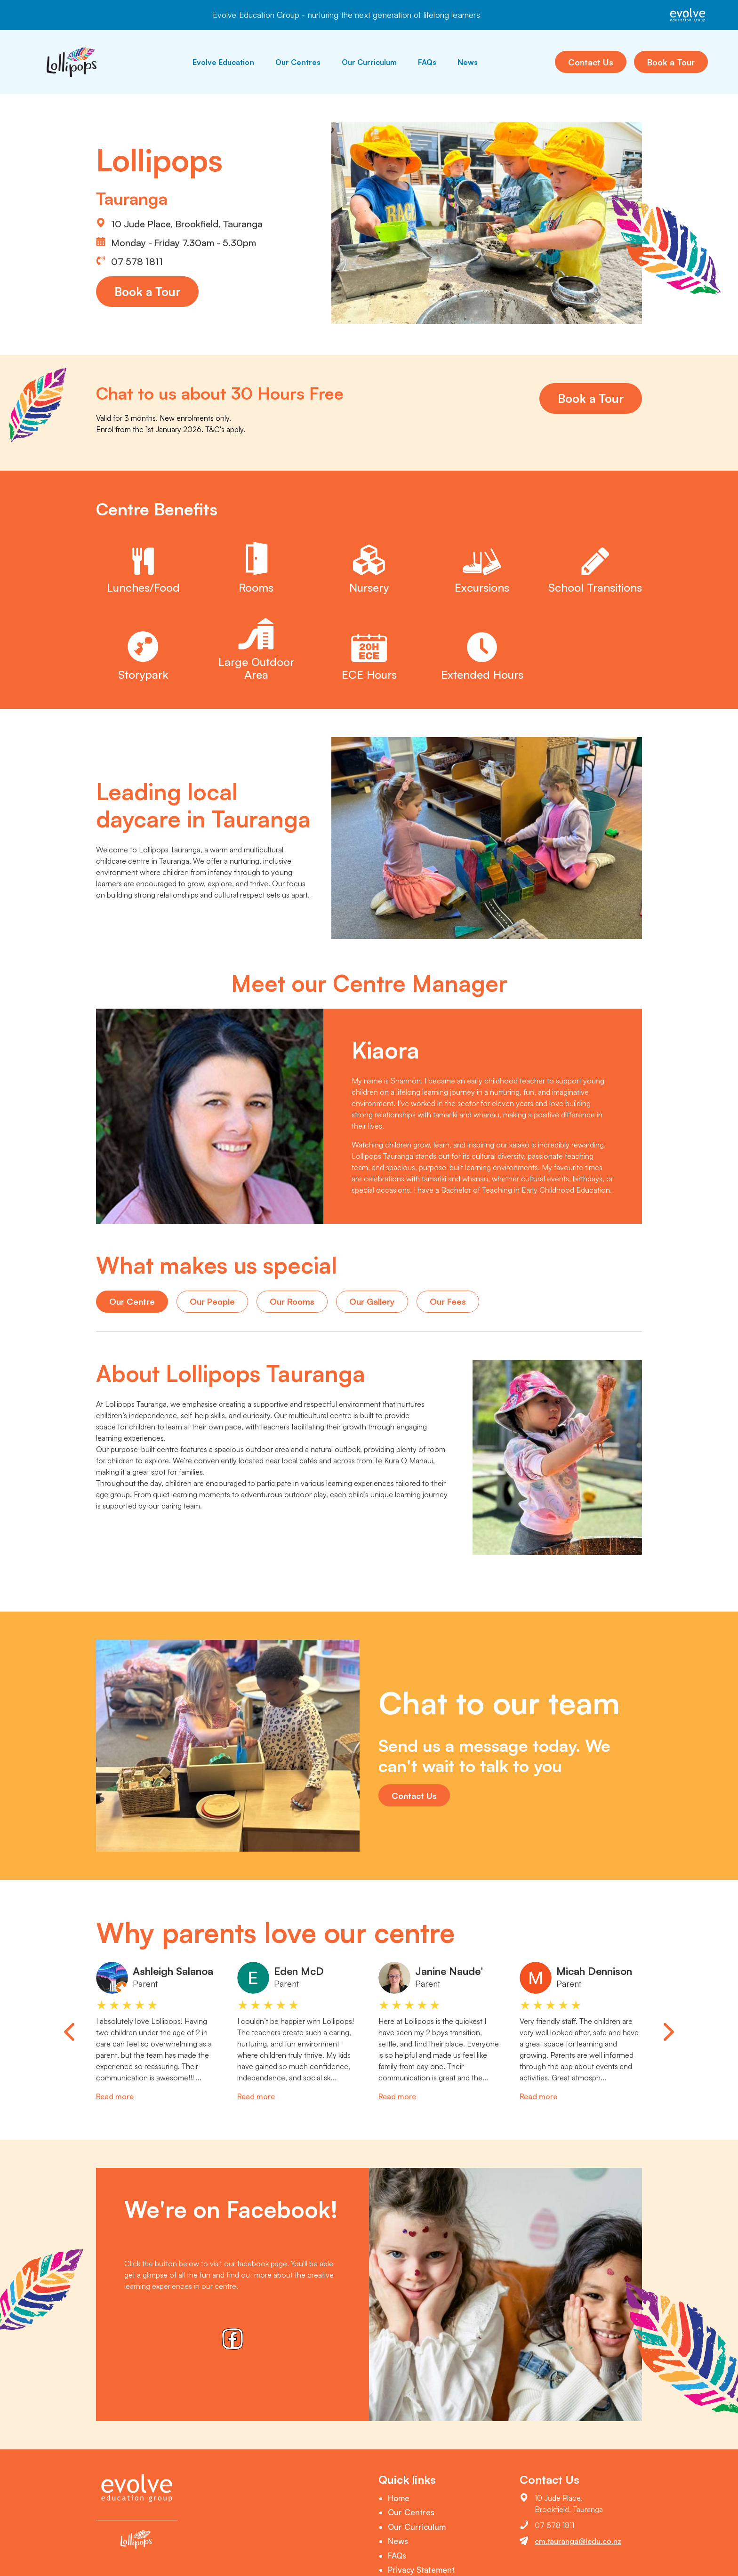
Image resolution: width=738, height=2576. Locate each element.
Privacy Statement (421, 2570)
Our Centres (298, 62)
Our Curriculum (369, 62)
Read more (115, 2096)
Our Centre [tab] (132, 1301)
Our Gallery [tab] (372, 1301)
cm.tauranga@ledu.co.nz (578, 2541)
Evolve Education (223, 62)
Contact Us (590, 62)
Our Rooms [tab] (292, 1301)
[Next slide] (669, 2032)
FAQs (427, 62)
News (467, 62)
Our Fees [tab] (448, 1301)
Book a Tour (671, 62)
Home (398, 2498)
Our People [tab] (212, 1301)
